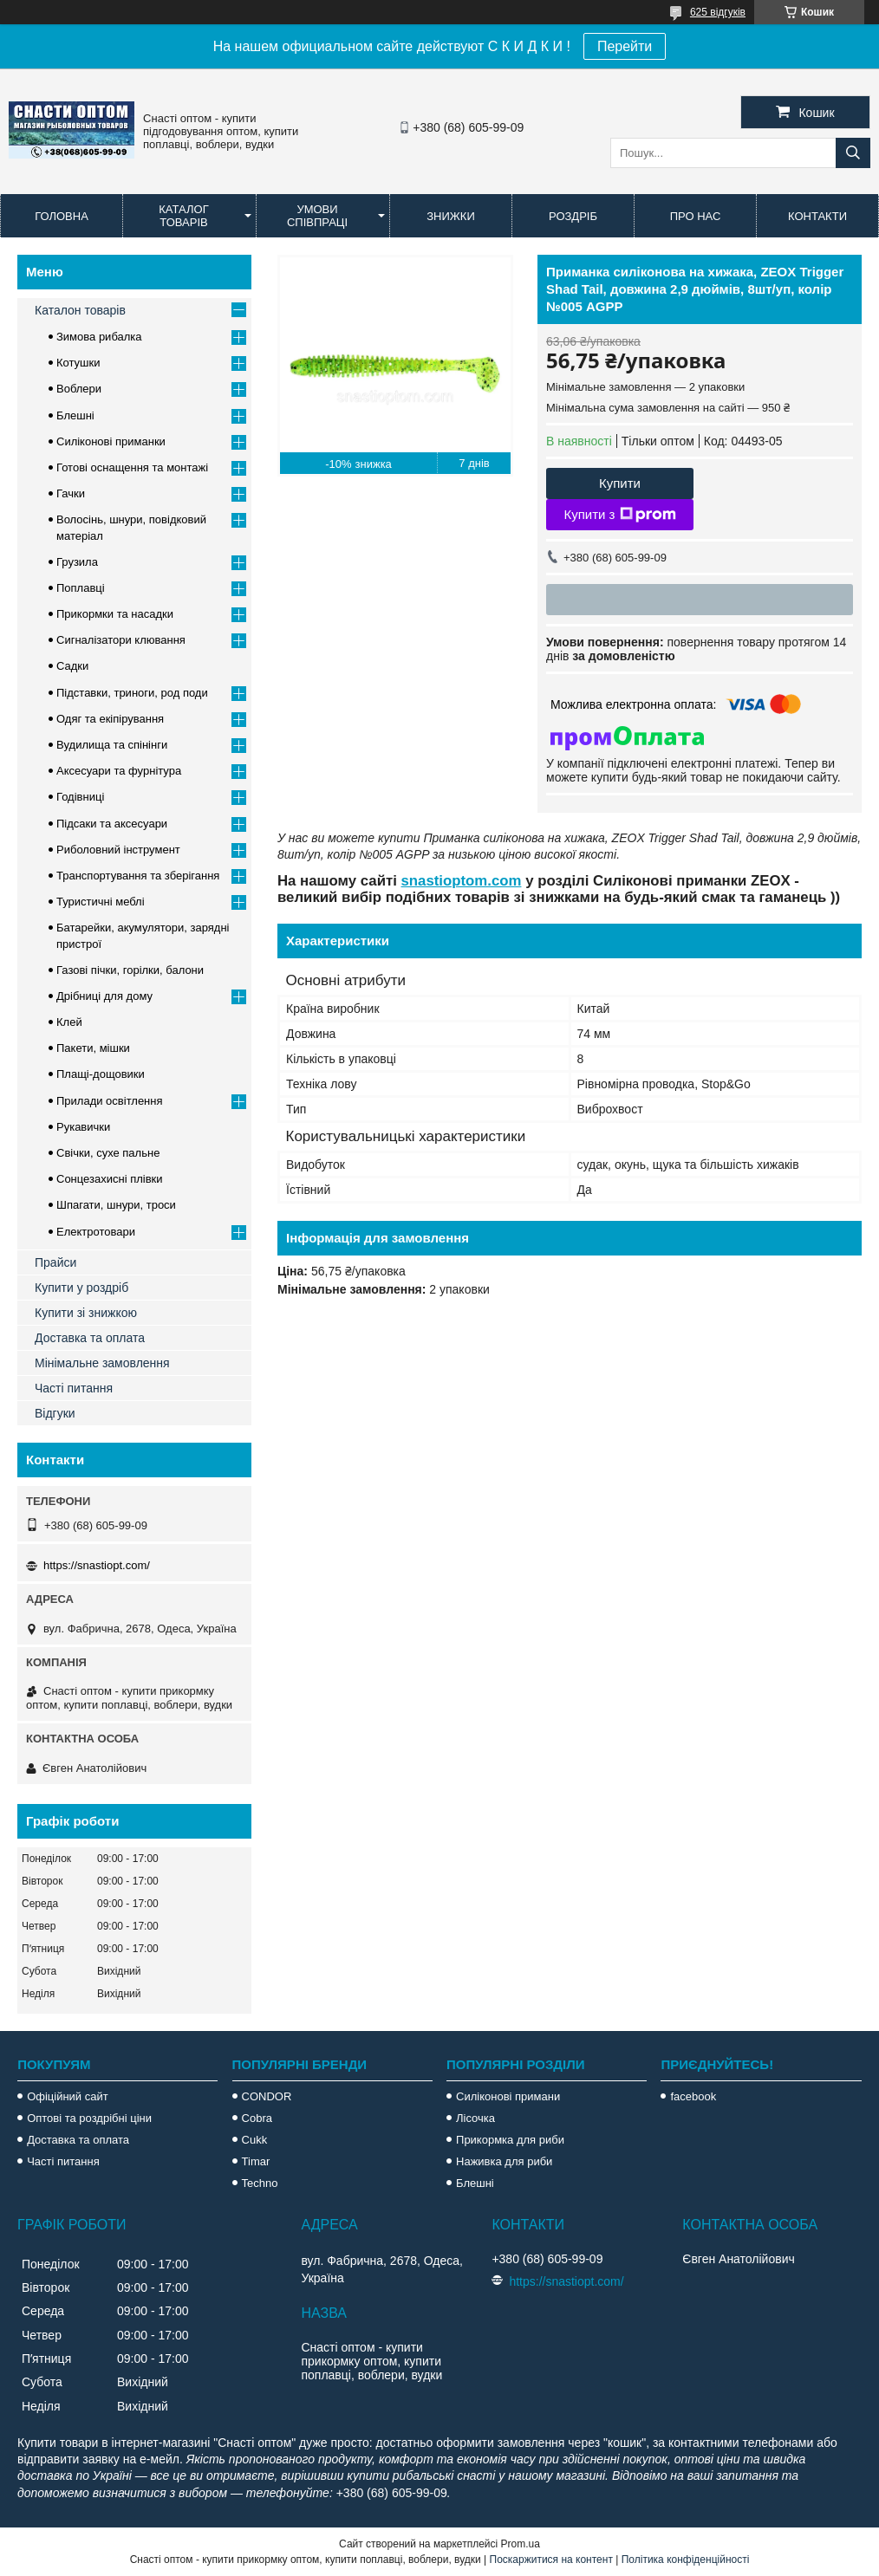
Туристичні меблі (100, 901)
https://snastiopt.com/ (96, 1565)
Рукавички (83, 1126)
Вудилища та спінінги (111, 744)
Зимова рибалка (99, 336)
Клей (69, 1021)
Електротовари (95, 1231)
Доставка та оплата (90, 1338)
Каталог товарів (183, 216)
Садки (72, 665)
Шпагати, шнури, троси (116, 1204)
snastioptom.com (461, 881)
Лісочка (475, 2118)
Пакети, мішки (93, 1047)
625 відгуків (718, 12)
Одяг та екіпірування (110, 718)
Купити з (619, 514)
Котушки (78, 362)
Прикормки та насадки (114, 613)
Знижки (450, 216)
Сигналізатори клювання (121, 639)
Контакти (817, 216)
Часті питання (74, 1388)
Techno (260, 2183)
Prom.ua (520, 2544)
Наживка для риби (504, 2161)
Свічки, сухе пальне (108, 1152)
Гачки (70, 493)
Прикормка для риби (510, 2139)
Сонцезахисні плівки (109, 1178)
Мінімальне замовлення (102, 1363)
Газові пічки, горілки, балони (130, 970)
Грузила (77, 561)
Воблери (78, 388)
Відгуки (55, 1413)
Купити (620, 483)
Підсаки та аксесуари (111, 823)
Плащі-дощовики (100, 1073)
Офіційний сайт (67, 2096)
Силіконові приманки (111, 441)
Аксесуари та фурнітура (118, 770)
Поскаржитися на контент (551, 2559)
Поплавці (80, 587)
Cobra (257, 2118)
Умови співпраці (317, 216)
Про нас (695, 216)
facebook (693, 2096)
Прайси (55, 1262)
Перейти (624, 46)
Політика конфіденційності (686, 2559)
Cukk (255, 2139)
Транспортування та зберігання (137, 875)
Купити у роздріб (81, 1287)
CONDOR (267, 2096)
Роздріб (573, 216)
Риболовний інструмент (118, 849)
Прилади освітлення (109, 1100)
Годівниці (80, 796)
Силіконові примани (508, 2096)
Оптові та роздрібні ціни (89, 2118)
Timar (256, 2161)
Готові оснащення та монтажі (132, 467)
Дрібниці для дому (104, 996)
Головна (61, 216)
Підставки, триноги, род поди (132, 692)
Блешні (75, 415)
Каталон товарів (80, 310)
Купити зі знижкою (86, 1313)
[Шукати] (853, 153)
